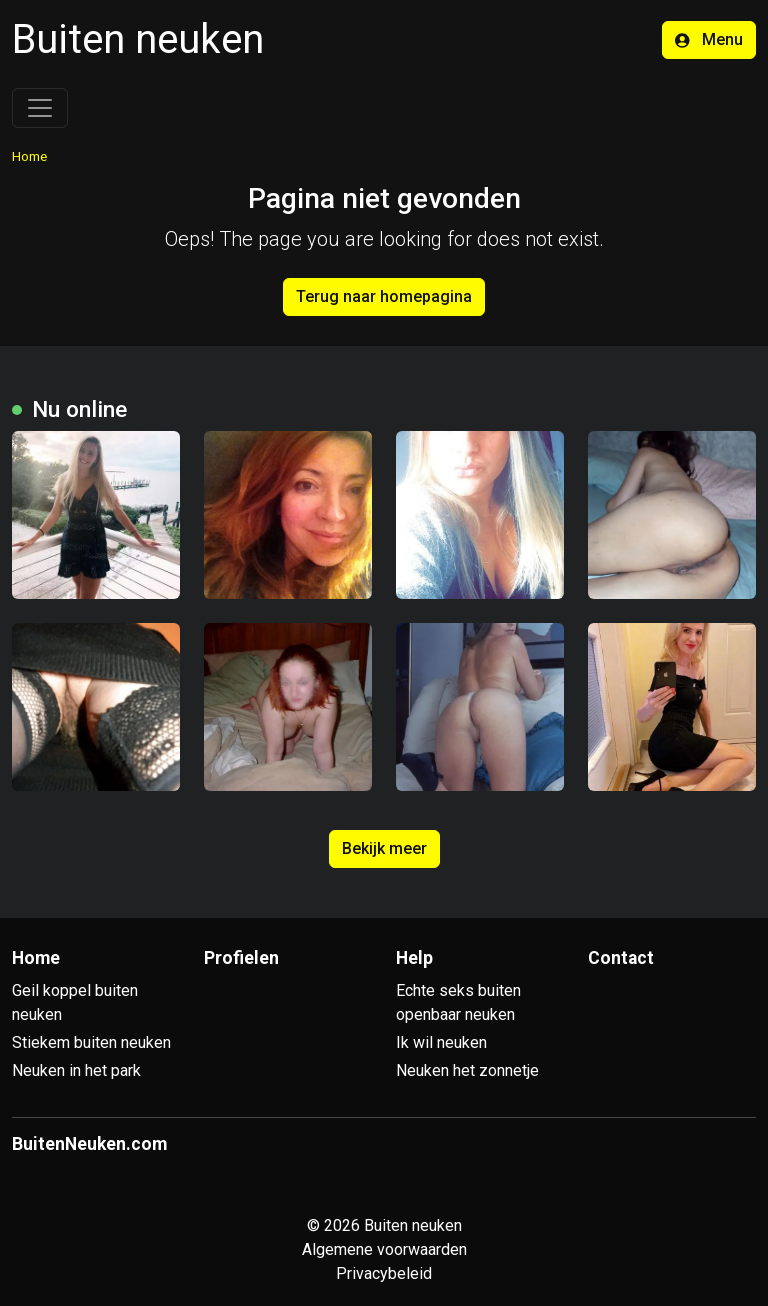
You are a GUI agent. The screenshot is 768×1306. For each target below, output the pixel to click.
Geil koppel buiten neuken (75, 1002)
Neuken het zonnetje (467, 1070)
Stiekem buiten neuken (91, 1042)
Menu (709, 39)
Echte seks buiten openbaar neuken (458, 1002)
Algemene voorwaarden (384, 1249)
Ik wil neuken (441, 1042)
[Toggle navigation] (40, 108)
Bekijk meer (384, 848)
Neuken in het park (76, 1070)
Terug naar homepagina (384, 296)
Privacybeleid (384, 1273)
